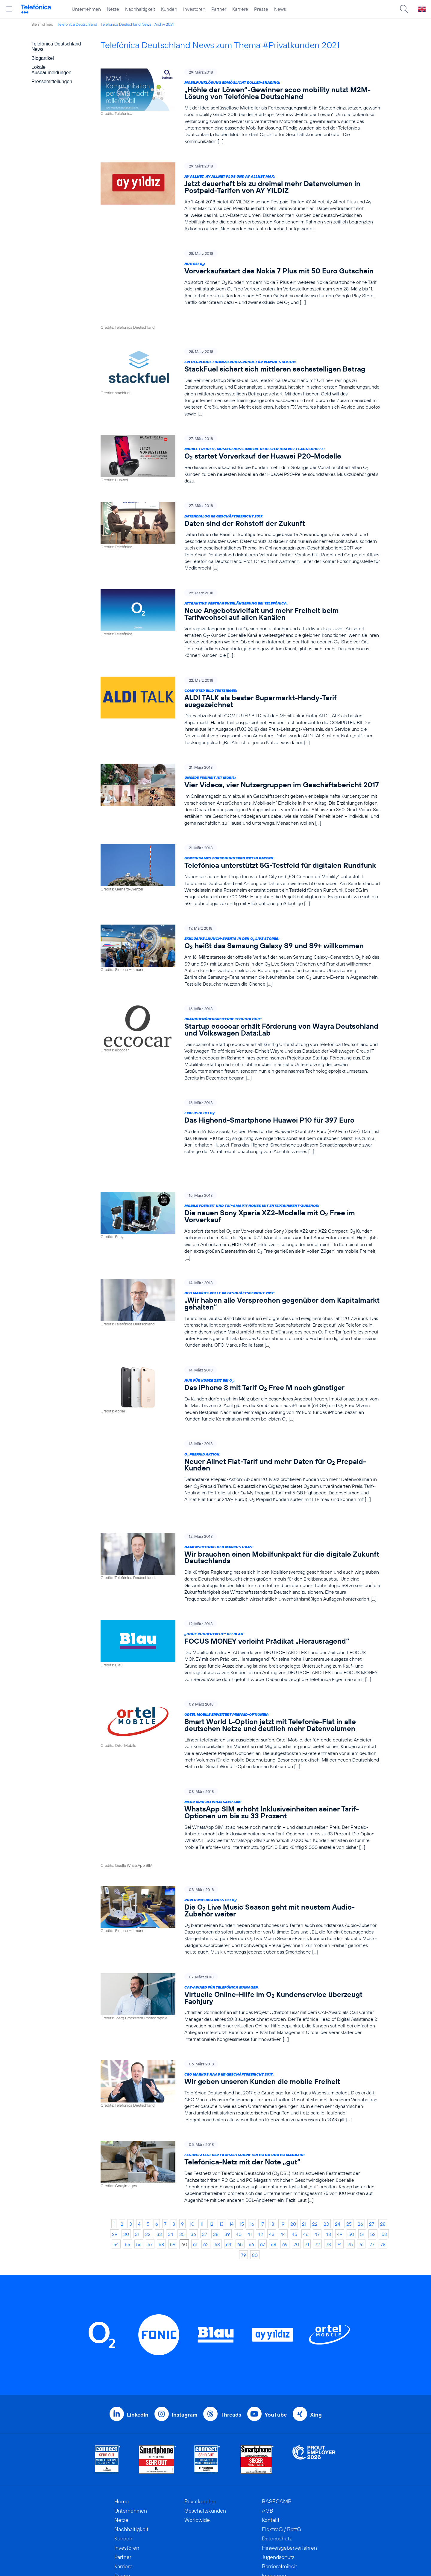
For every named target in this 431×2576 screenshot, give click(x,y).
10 (192, 2151)
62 (206, 2171)
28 (383, 2151)
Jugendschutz (278, 2483)
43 (271, 2161)
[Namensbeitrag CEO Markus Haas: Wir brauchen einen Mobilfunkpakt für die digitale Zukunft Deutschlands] (240, 1512)
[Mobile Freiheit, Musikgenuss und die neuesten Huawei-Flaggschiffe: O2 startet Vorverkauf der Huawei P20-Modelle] (240, 435)
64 (228, 2171)
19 (282, 2151)
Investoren (194, 9)
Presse (261, 9)
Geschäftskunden (205, 2437)
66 (251, 2171)
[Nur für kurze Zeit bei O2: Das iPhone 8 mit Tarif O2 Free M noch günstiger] (240, 1351)
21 (304, 2151)
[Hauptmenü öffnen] (9, 9)
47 (317, 2161)
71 (307, 2171)
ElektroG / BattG (281, 2455)
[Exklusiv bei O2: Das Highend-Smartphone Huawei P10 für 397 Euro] (240, 1103)
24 (337, 2151)
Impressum (275, 2502)
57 (150, 2171)
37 (204, 2161)
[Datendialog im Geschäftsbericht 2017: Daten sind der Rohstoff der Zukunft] (240, 512)
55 (127, 2171)
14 (232, 2151)
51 (362, 2161)
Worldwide (197, 2446)
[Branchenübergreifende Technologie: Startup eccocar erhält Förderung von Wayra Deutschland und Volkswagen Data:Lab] (240, 1019)
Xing (316, 2341)
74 (339, 2171)
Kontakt (271, 2446)
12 (211, 2151)
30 (126, 2161)
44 (283, 2161)
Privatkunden (200, 2428)
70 (296, 2171)
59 (172, 2171)
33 (159, 2161)
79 (243, 2182)
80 (255, 2182)
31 (137, 2161)
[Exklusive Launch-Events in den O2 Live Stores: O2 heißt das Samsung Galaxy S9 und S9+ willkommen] (240, 931)
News (280, 9)
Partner (218, 9)
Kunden (169, 9)
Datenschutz (277, 2465)
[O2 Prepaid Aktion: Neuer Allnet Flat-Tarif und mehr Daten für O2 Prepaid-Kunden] (240, 1428)
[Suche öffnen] (404, 9)
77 (372, 2171)
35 (182, 2161)
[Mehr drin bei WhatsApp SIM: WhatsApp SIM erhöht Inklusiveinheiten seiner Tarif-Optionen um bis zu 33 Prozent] (240, 1764)
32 (148, 2161)
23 (326, 2151)
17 (262, 2151)
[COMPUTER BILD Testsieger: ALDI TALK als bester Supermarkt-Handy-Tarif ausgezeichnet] (240, 686)
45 (294, 2161)
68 (273, 2171)
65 (240, 2171)
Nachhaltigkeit (140, 9)
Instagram (184, 2341)
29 (114, 2161)
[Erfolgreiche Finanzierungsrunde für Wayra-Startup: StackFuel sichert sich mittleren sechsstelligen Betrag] (240, 358)
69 (285, 2171)
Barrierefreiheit (279, 2493)
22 (315, 2151)
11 (201, 2151)
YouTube (276, 2341)
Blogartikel (42, 58)
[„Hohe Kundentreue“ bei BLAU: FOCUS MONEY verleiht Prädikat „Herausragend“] (240, 1596)
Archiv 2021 (164, 24)
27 (371, 2151)
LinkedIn (137, 2341)
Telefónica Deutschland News (126, 24)
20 (293, 2151)
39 (227, 2161)
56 (139, 2171)
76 (361, 2171)
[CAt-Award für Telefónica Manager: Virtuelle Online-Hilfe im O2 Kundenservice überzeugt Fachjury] (240, 1935)
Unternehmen (86, 9)
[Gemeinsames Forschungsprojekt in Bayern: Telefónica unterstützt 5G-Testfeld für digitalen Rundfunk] (240, 851)
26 (360, 2151)
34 (170, 2161)
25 (349, 2151)
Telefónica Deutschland (77, 24)
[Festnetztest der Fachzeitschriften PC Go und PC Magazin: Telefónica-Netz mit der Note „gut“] (240, 2099)
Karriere (240, 9)
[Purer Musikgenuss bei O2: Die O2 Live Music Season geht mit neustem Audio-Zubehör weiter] (240, 1847)
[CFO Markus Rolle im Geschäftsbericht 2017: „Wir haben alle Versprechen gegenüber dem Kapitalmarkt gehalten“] (240, 1270)
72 (317, 2171)
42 (260, 2161)
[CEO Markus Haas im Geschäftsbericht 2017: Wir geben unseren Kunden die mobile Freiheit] (240, 2019)
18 (272, 2151)
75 (350, 2171)
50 (351, 2161)
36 (193, 2161)
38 (215, 2161)
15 (242, 2151)
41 (250, 2161)
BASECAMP (276, 2428)
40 (239, 2161)
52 (373, 2161)
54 (116, 2171)
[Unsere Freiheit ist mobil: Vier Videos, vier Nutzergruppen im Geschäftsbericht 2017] (240, 770)
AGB (267, 2437)
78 (383, 2171)
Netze (113, 9)
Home (121, 2428)
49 (339, 2161)
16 (252, 2151)
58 (161, 2171)
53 (384, 2161)
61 (195, 2171)
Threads (231, 2341)
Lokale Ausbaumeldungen (51, 70)
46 (306, 2161)
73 (328, 2171)
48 (328, 2161)
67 (262, 2171)
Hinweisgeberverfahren (289, 2474)
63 (217, 2171)
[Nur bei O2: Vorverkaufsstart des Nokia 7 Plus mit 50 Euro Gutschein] (240, 278)
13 (221, 2151)
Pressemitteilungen (51, 81)
